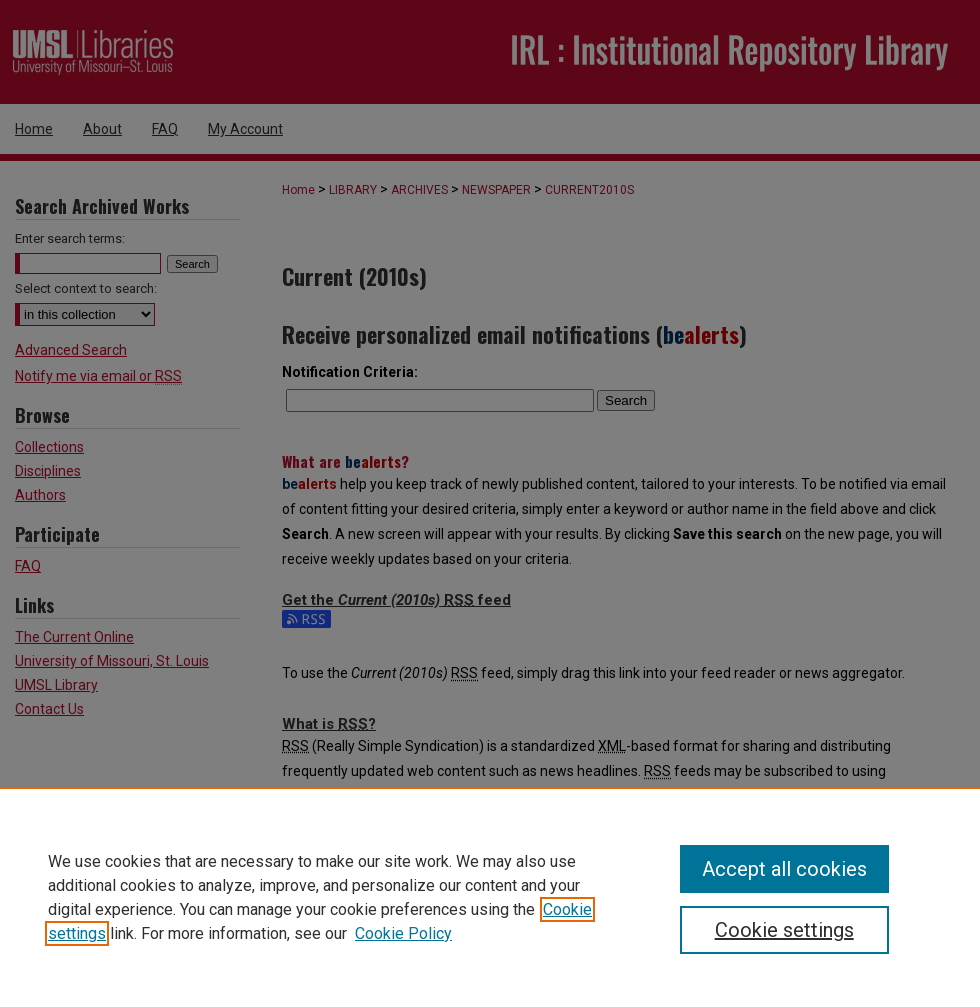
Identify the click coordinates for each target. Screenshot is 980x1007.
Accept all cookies (784, 869)
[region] (490, 897)
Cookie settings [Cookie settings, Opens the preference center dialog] (784, 930)
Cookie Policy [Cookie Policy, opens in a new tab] (403, 933)
